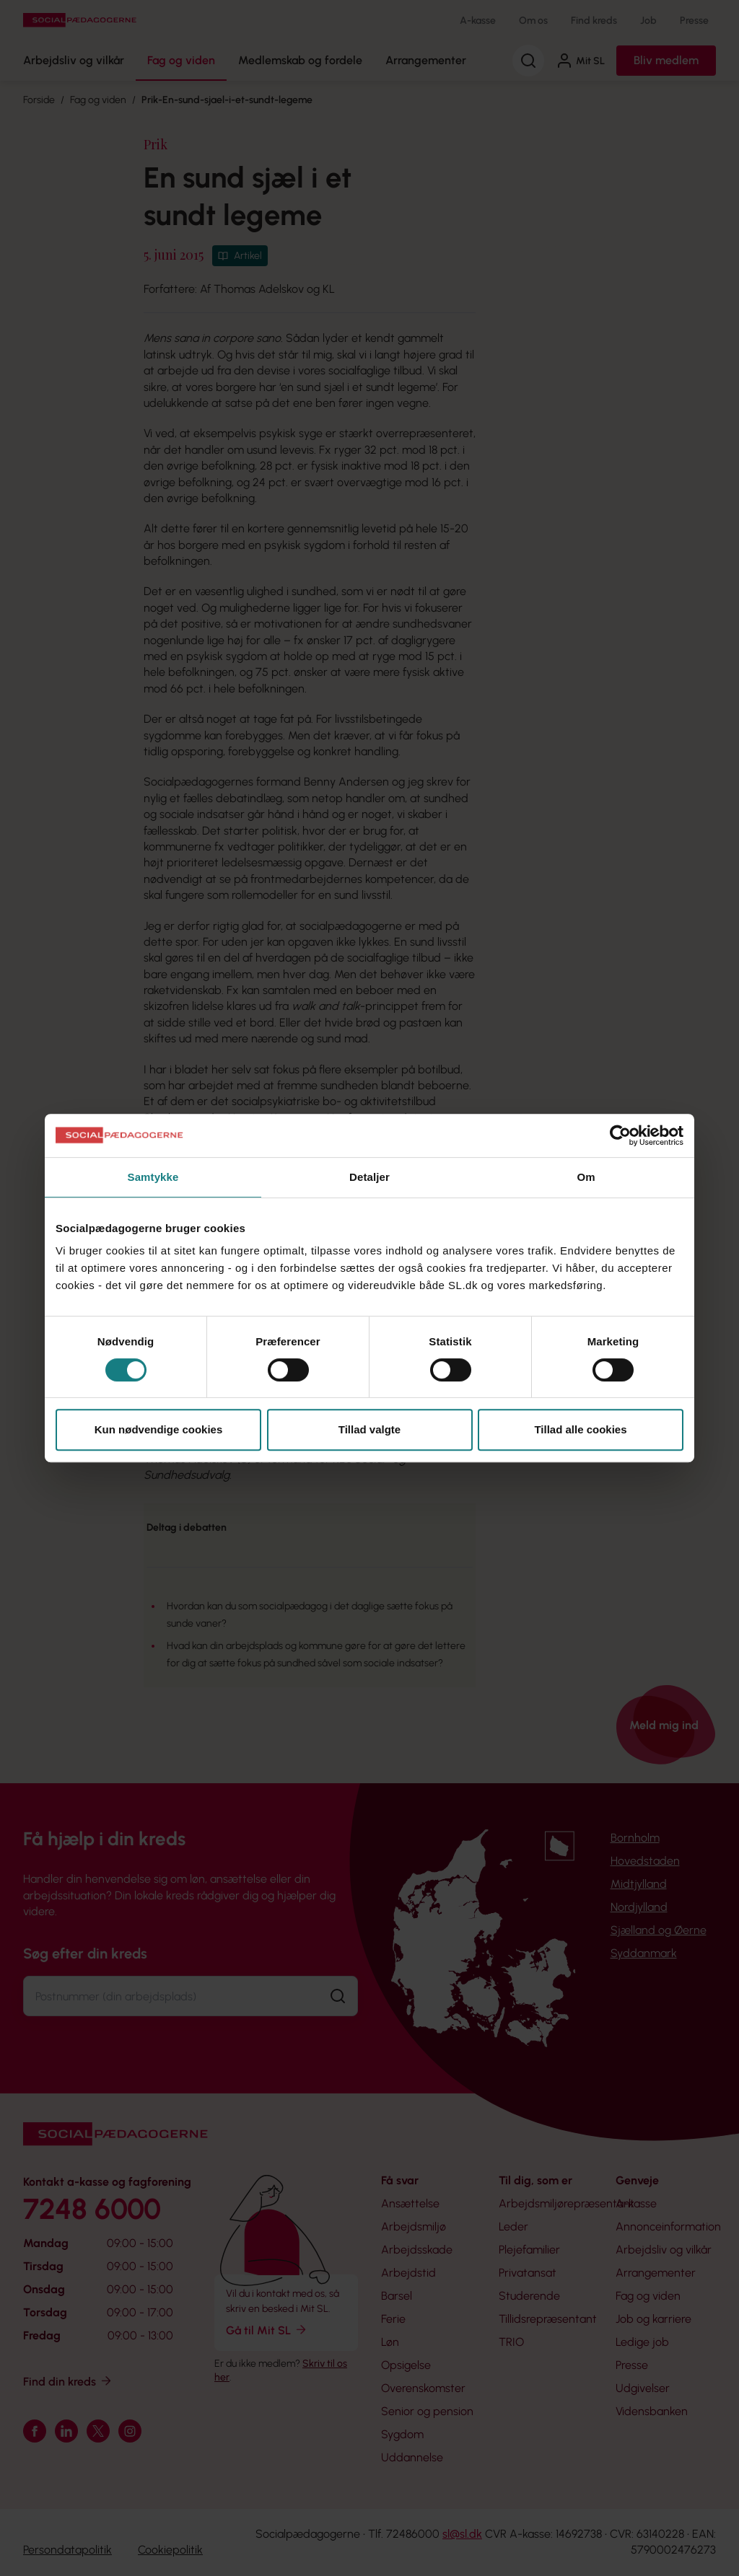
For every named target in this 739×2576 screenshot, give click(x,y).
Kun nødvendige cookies (159, 1429)
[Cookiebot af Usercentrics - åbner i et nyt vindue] (620, 1135)
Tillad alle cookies (580, 1429)
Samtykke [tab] (153, 1177)
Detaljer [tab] (369, 1177)
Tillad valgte (369, 1429)
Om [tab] (586, 1177)
